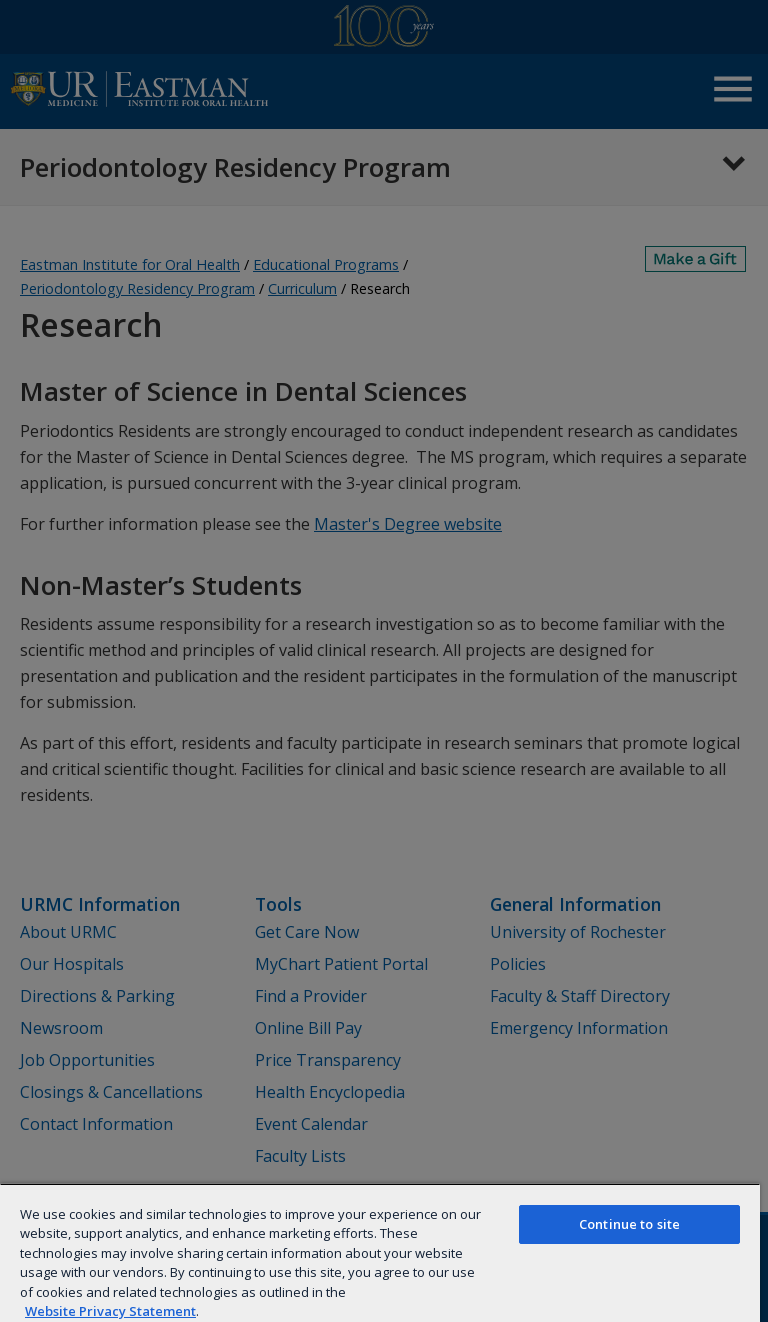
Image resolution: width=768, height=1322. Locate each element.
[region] (380, 1252)
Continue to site (629, 1224)
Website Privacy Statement (110, 1311)
